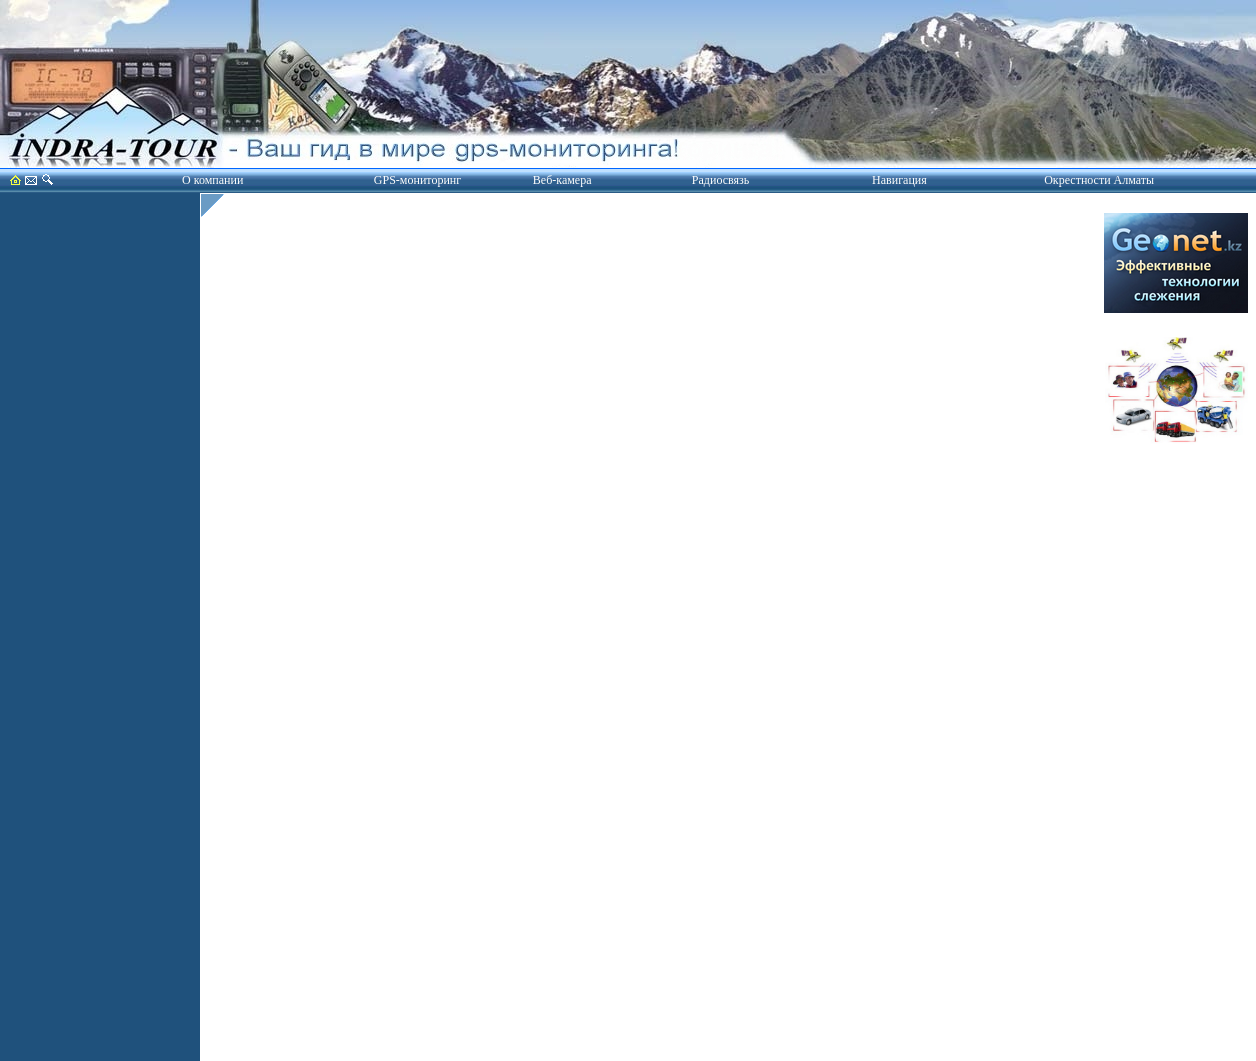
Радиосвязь (720, 180)
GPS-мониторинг (417, 180)
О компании (212, 180)
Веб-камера (562, 180)
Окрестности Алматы (1099, 180)
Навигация (899, 180)
